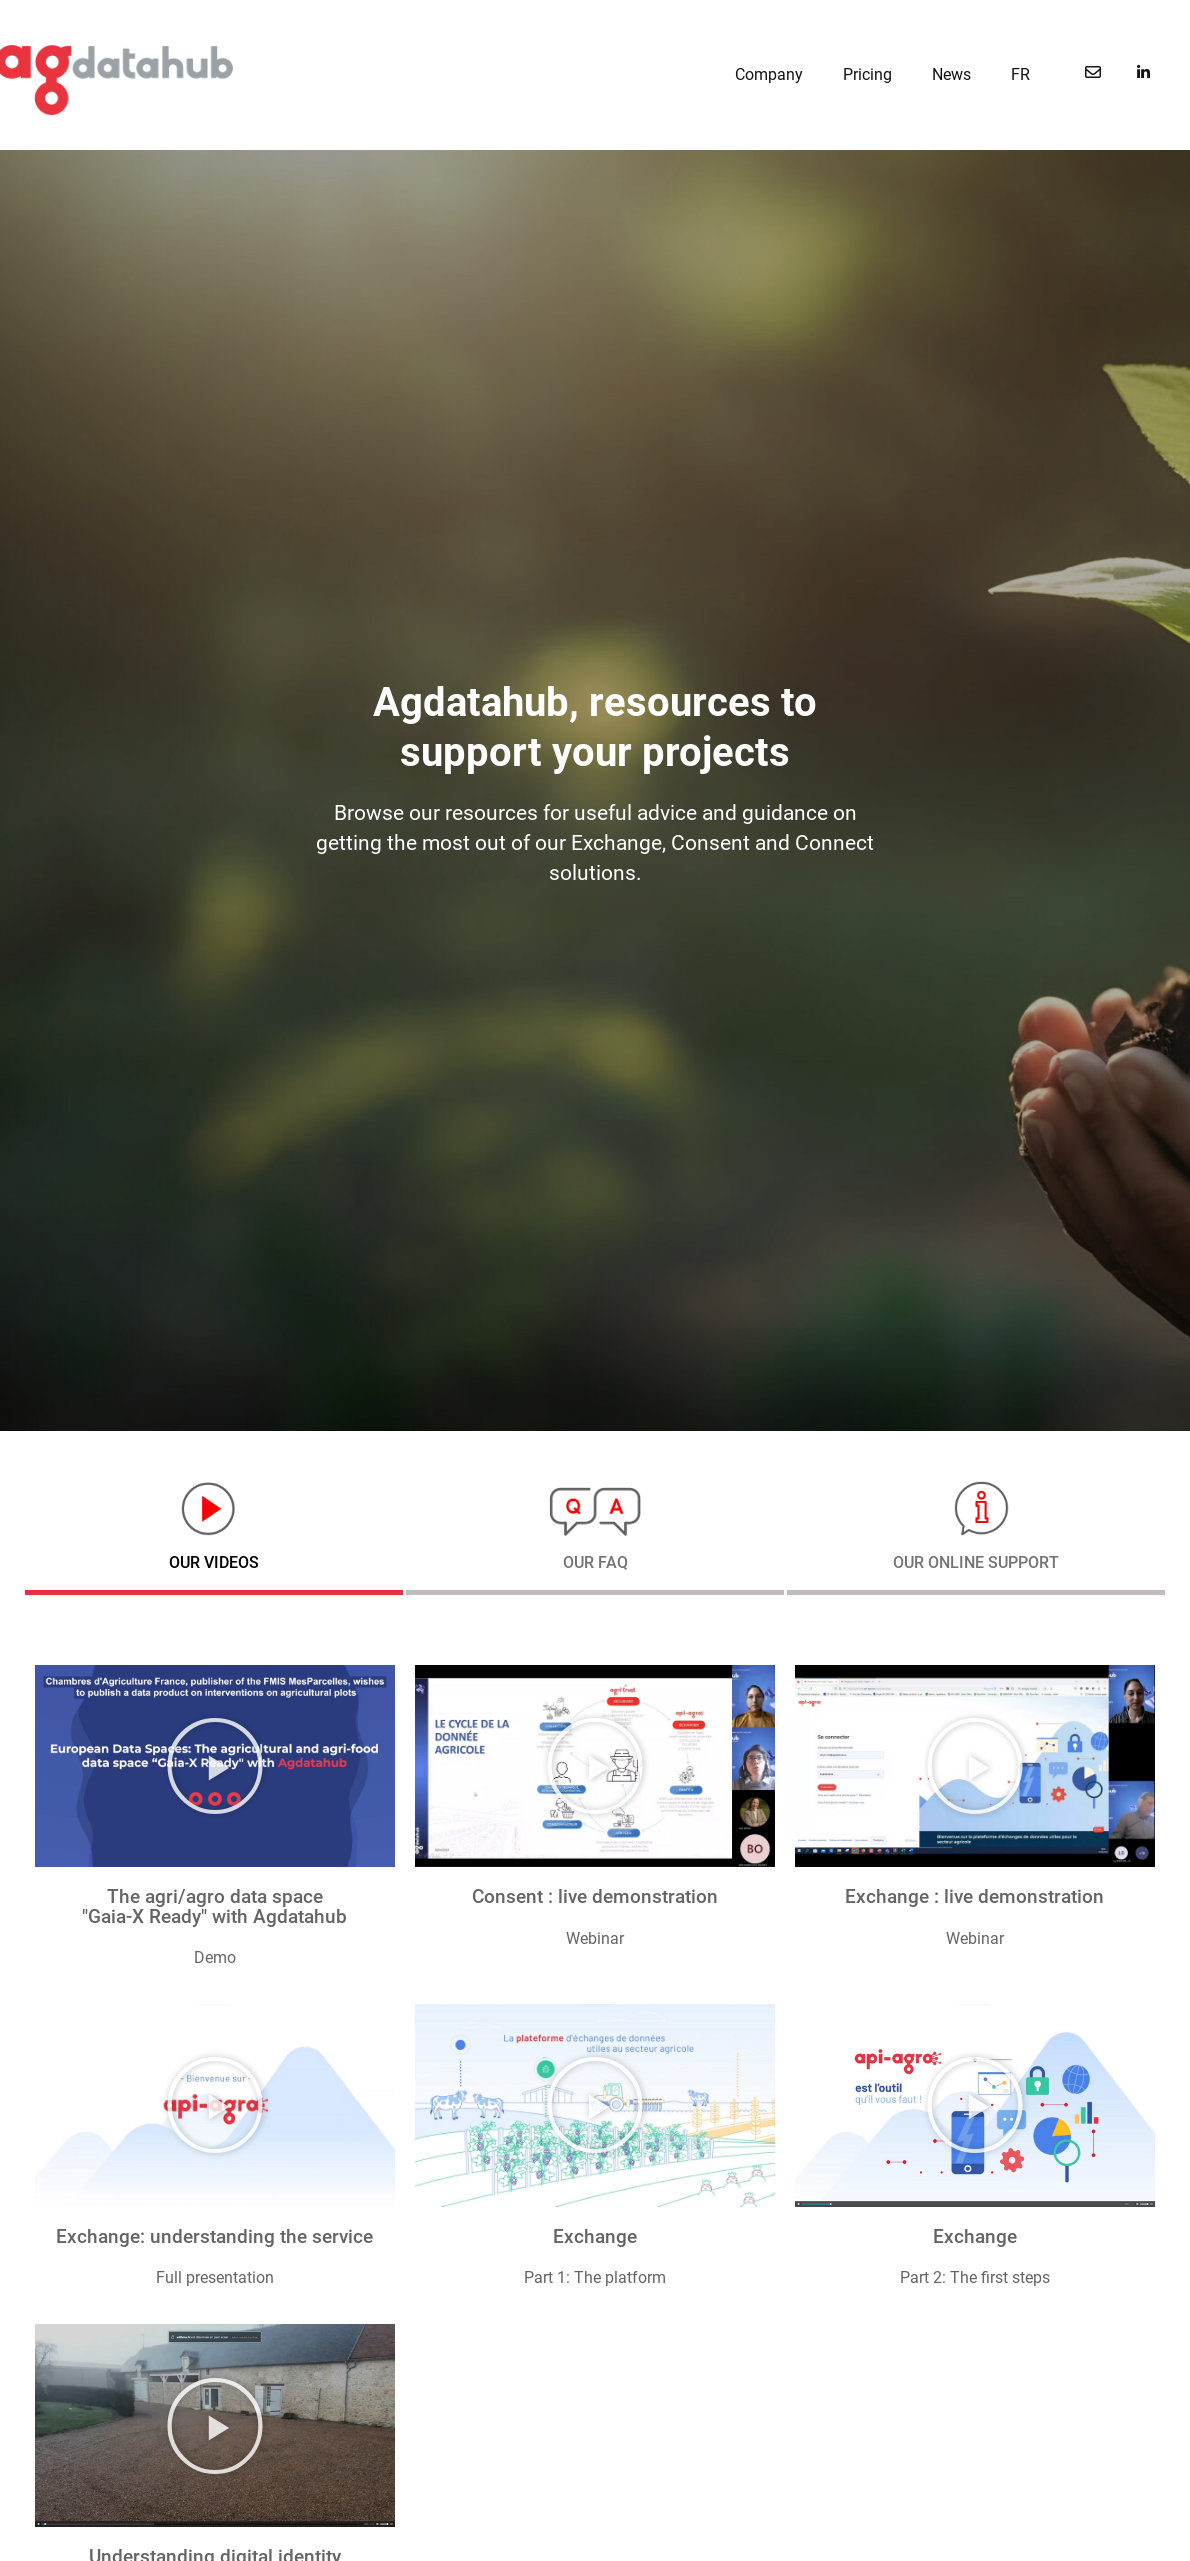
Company (769, 74)
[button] (215, 1766)
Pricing (867, 74)
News (951, 74)
